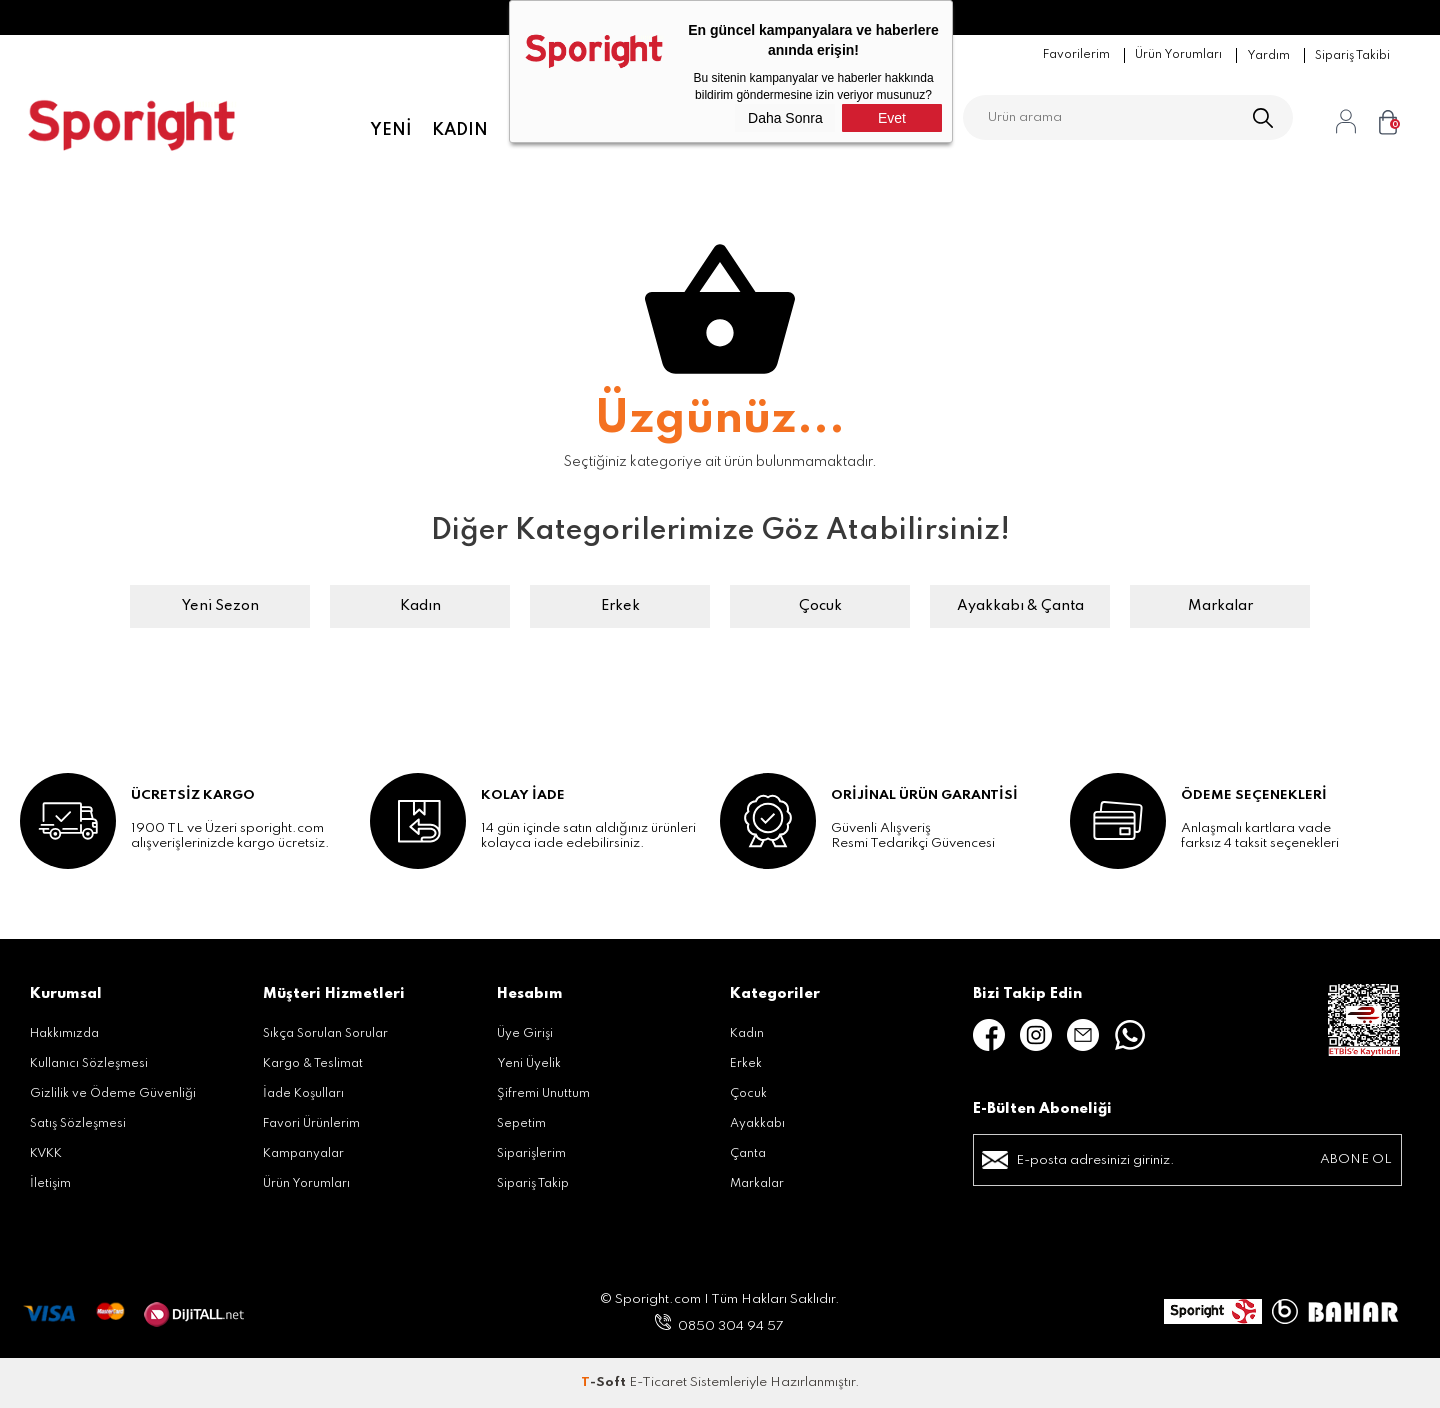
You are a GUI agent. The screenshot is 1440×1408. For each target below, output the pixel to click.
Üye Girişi (525, 1034)
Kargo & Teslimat (313, 1064)
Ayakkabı (757, 1124)
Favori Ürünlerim (311, 1124)
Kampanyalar (303, 1154)
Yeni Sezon (220, 606)
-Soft (605, 1382)
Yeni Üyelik (529, 1064)
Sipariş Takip (533, 1184)
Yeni (391, 130)
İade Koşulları (303, 1094)
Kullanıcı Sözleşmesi (89, 1064)
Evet (892, 118)
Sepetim (521, 1124)
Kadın (460, 130)
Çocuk (820, 606)
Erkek (620, 606)
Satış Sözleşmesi (78, 1124)
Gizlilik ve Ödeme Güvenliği (113, 1094)
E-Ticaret (658, 1382)
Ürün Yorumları (306, 1184)
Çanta (748, 1154)
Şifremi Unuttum (543, 1094)
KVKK (46, 1154)
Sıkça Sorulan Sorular (325, 1034)
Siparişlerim (531, 1154)
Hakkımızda (64, 1034)
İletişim (50, 1184)
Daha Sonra (785, 118)
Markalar (1220, 606)
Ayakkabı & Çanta (1020, 606)
